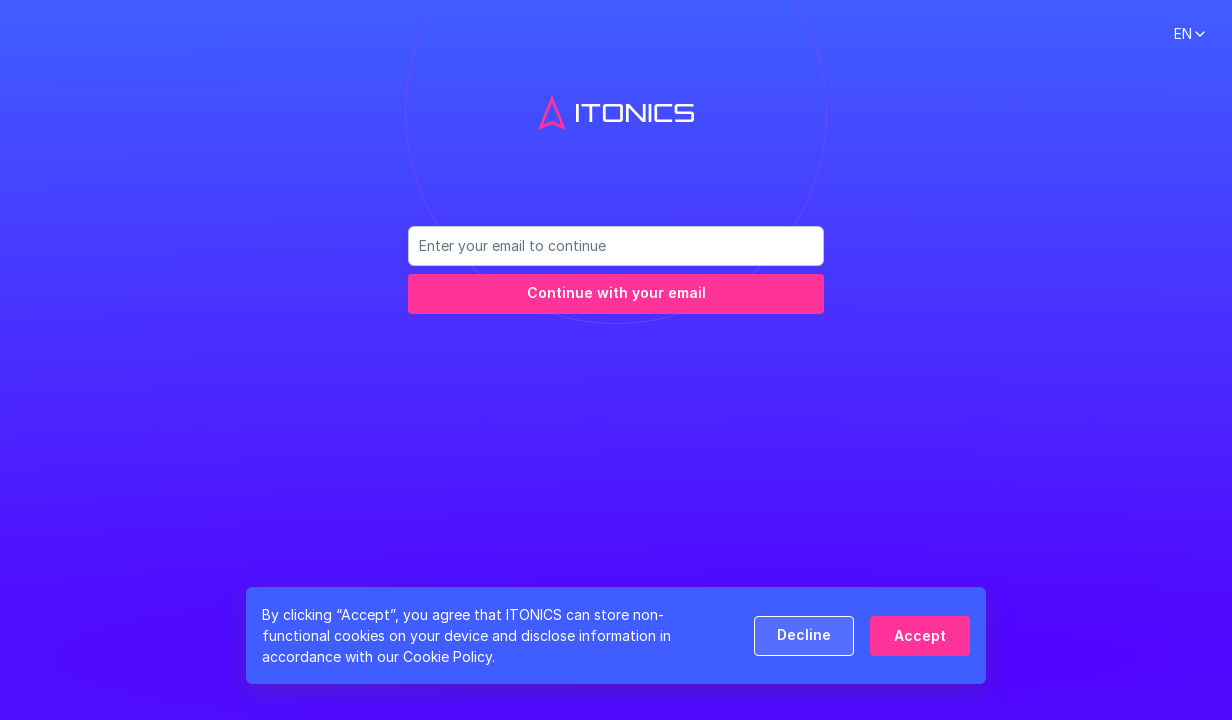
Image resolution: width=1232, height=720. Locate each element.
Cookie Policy (447, 656)
